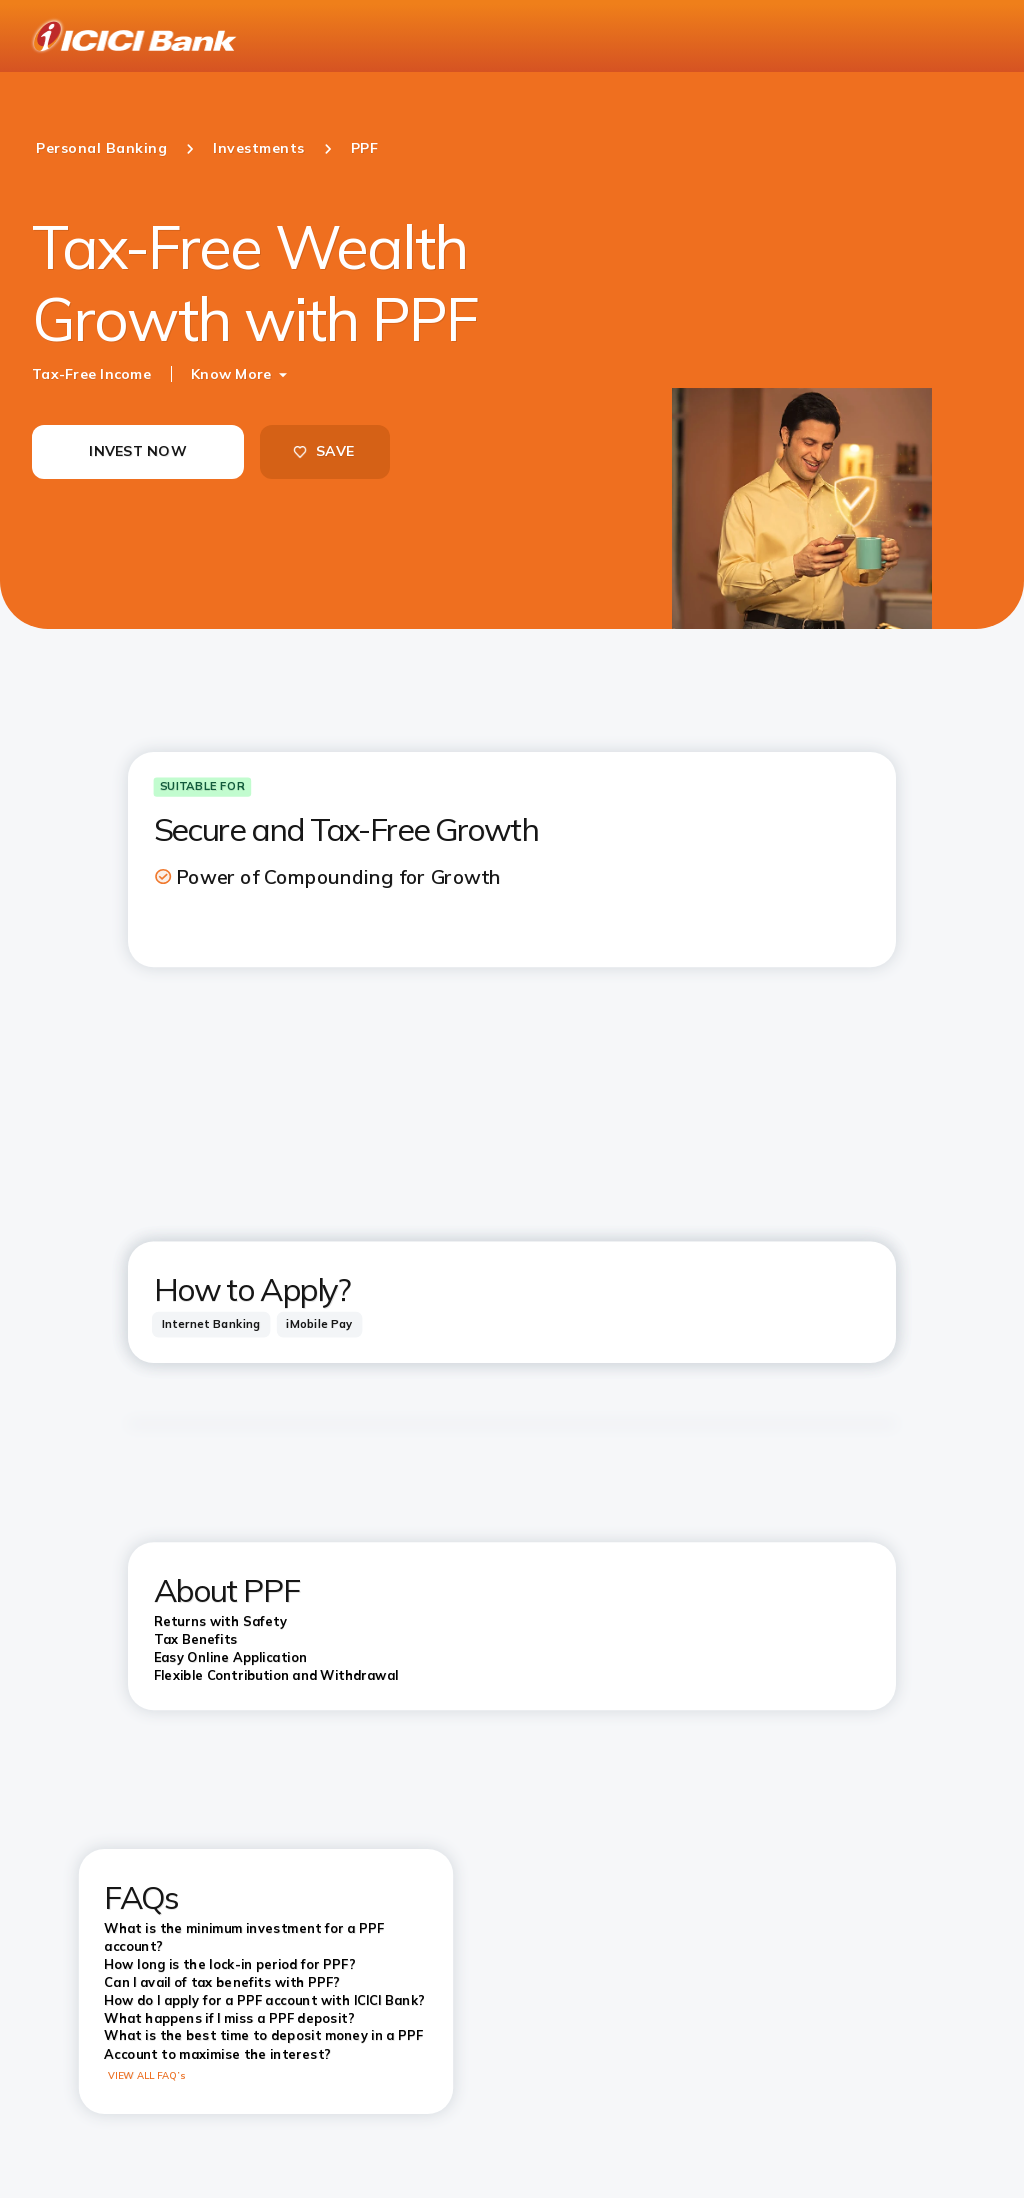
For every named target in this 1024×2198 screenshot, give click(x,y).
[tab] (211, 1324)
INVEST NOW (138, 451)
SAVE (323, 451)
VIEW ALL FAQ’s (147, 2076)
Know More (231, 374)
